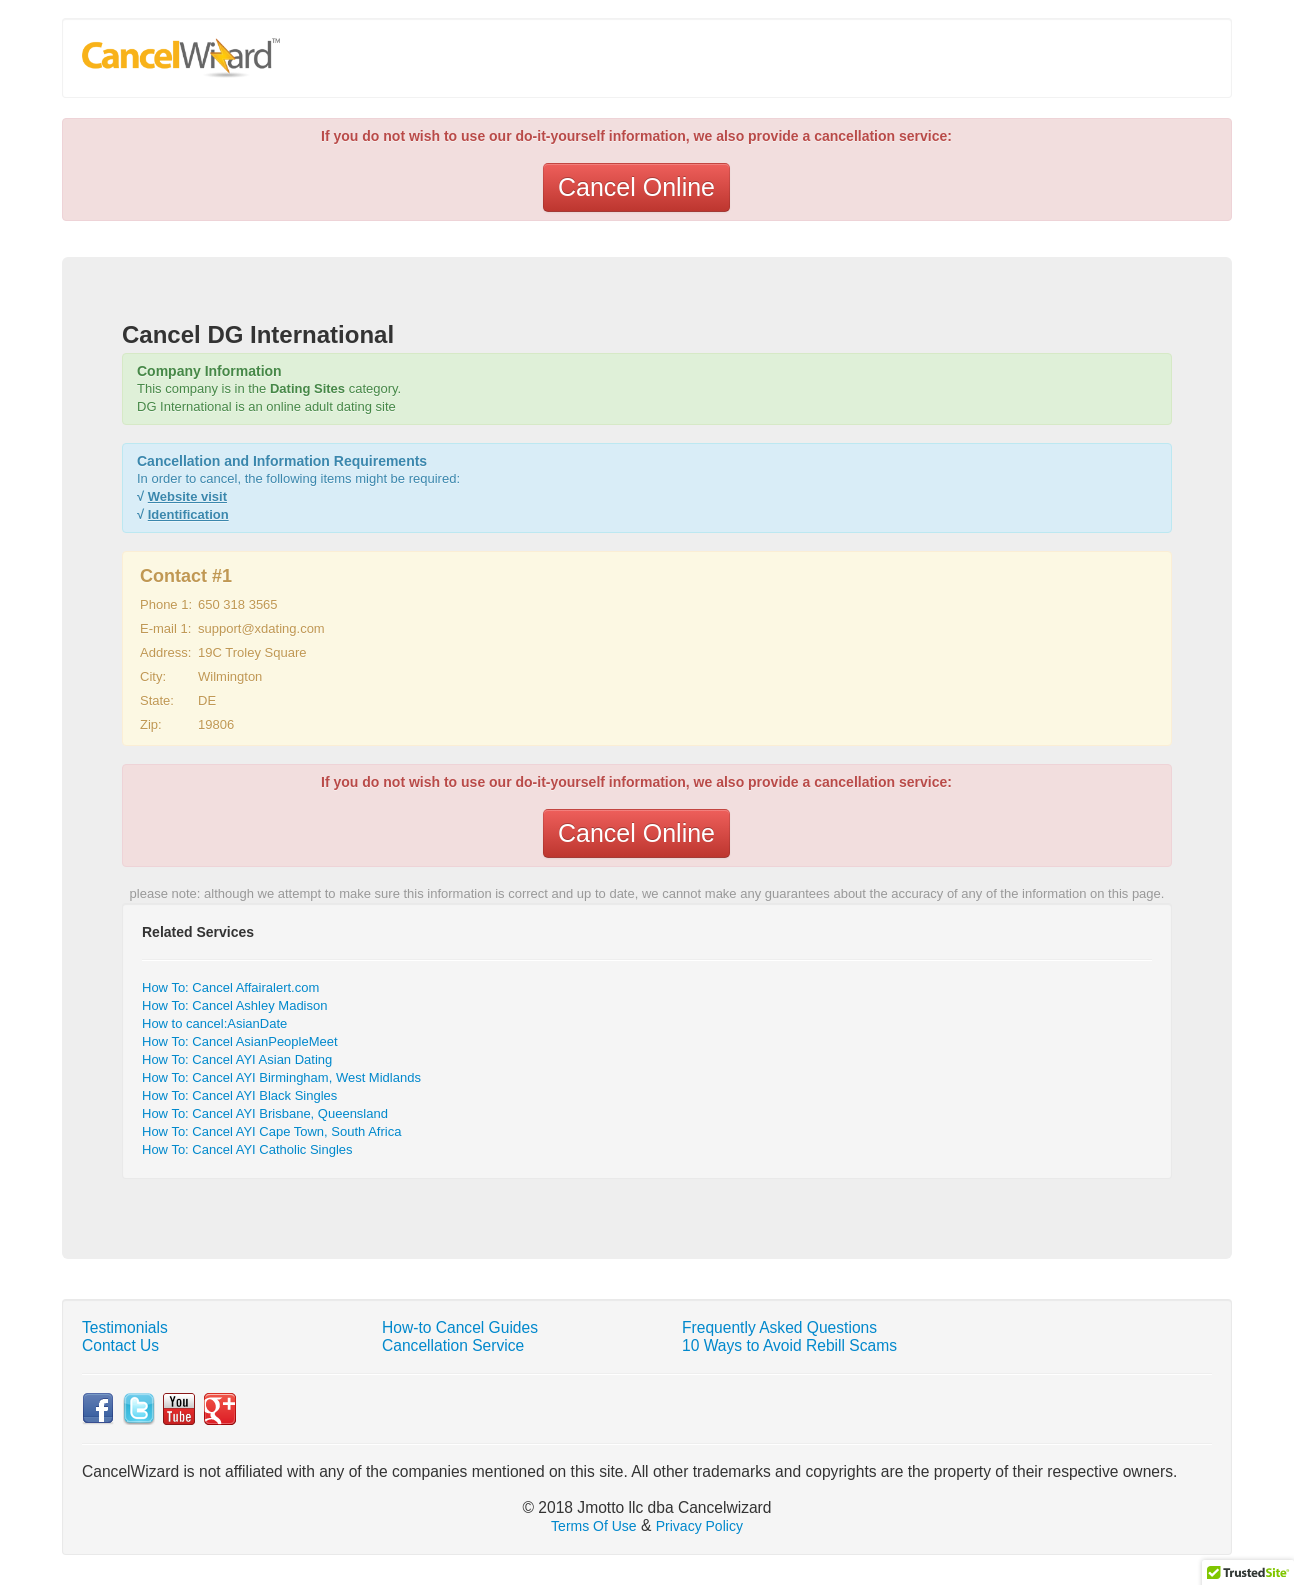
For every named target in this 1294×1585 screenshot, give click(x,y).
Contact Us (120, 1345)
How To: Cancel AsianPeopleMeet (240, 1041)
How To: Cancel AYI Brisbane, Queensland (265, 1113)
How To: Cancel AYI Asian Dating (237, 1059)
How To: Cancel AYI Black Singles (239, 1095)
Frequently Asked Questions (779, 1327)
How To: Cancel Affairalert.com (230, 987)
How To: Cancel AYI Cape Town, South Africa (271, 1131)
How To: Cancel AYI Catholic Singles (247, 1149)
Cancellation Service (453, 1345)
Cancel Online (636, 187)
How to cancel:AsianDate (214, 1023)
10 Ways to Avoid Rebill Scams (789, 1345)
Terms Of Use (594, 1526)
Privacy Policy (699, 1526)
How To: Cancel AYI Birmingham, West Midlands (281, 1077)
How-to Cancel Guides (460, 1327)
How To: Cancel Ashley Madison (234, 1005)
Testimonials (125, 1327)
